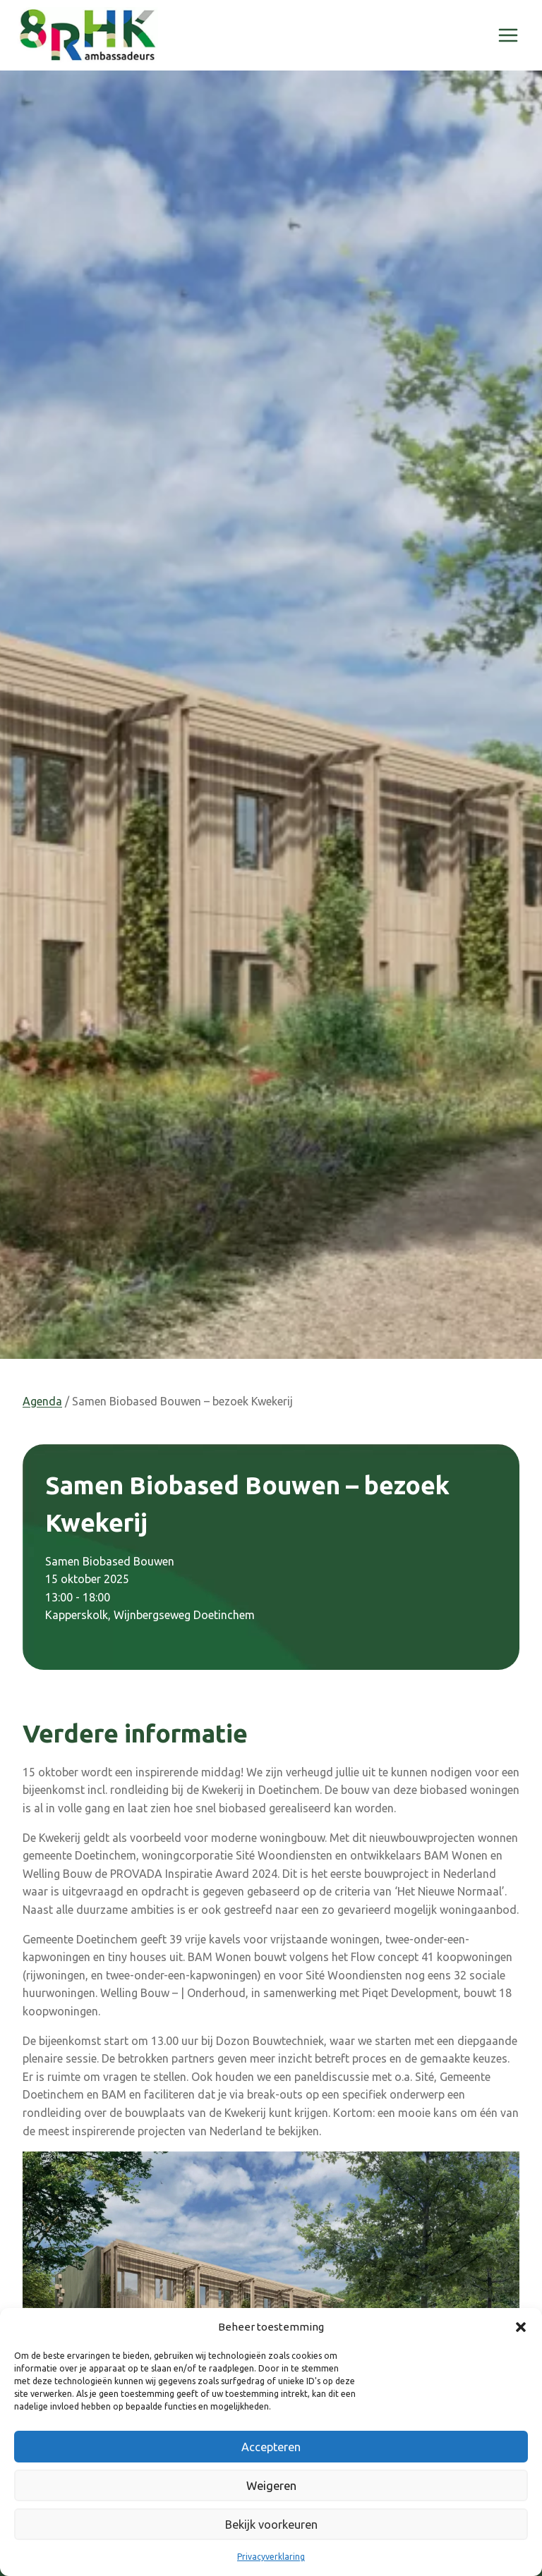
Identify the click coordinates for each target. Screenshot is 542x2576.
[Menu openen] (507, 35)
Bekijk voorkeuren (271, 2524)
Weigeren (271, 2485)
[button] (521, 2327)
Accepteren (271, 2447)
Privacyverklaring (271, 2556)
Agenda (42, 1401)
